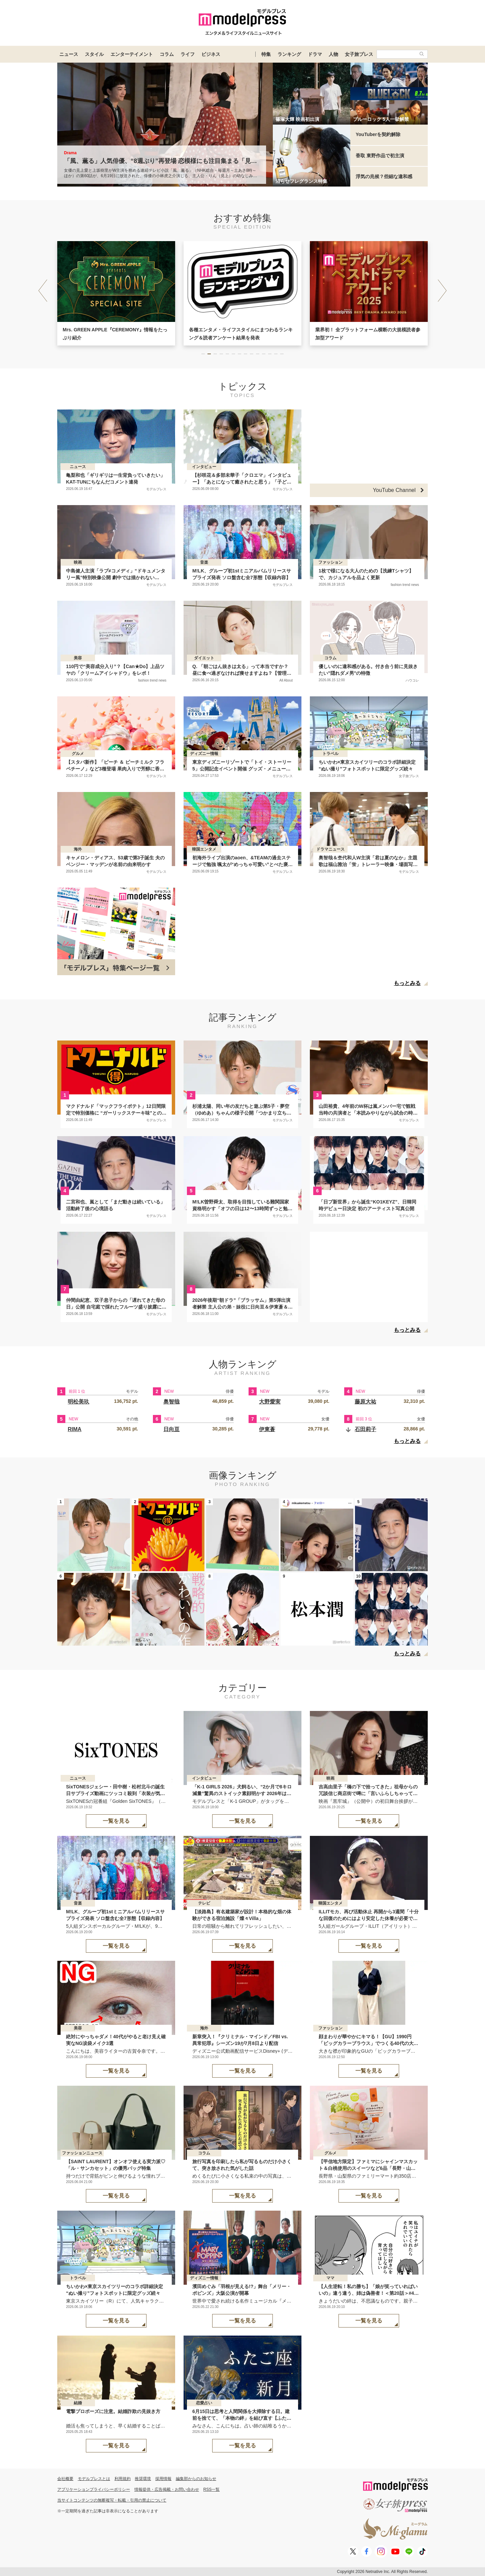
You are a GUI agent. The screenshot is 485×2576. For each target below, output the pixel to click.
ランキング (289, 54)
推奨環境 (143, 2478)
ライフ (188, 54)
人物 (333, 54)
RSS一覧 (211, 2489)
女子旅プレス (359, 54)
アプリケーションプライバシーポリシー (93, 2489)
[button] (442, 290)
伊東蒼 (267, 1429)
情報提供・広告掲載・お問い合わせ (166, 2489)
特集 (266, 54)
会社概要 (65, 2478)
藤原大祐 (365, 1402)
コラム (167, 54)
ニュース (68, 54)
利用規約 (123, 2478)
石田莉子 (365, 1429)
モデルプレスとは (94, 2478)
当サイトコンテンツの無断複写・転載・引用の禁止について (111, 2500)
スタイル (94, 54)
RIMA (75, 1429)
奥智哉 (171, 1402)
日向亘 (171, 1429)
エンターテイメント (131, 54)
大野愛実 (270, 1402)
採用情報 (163, 2478)
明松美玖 (78, 1402)
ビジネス (210, 54)
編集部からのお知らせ (196, 2478)
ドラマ (315, 54)
